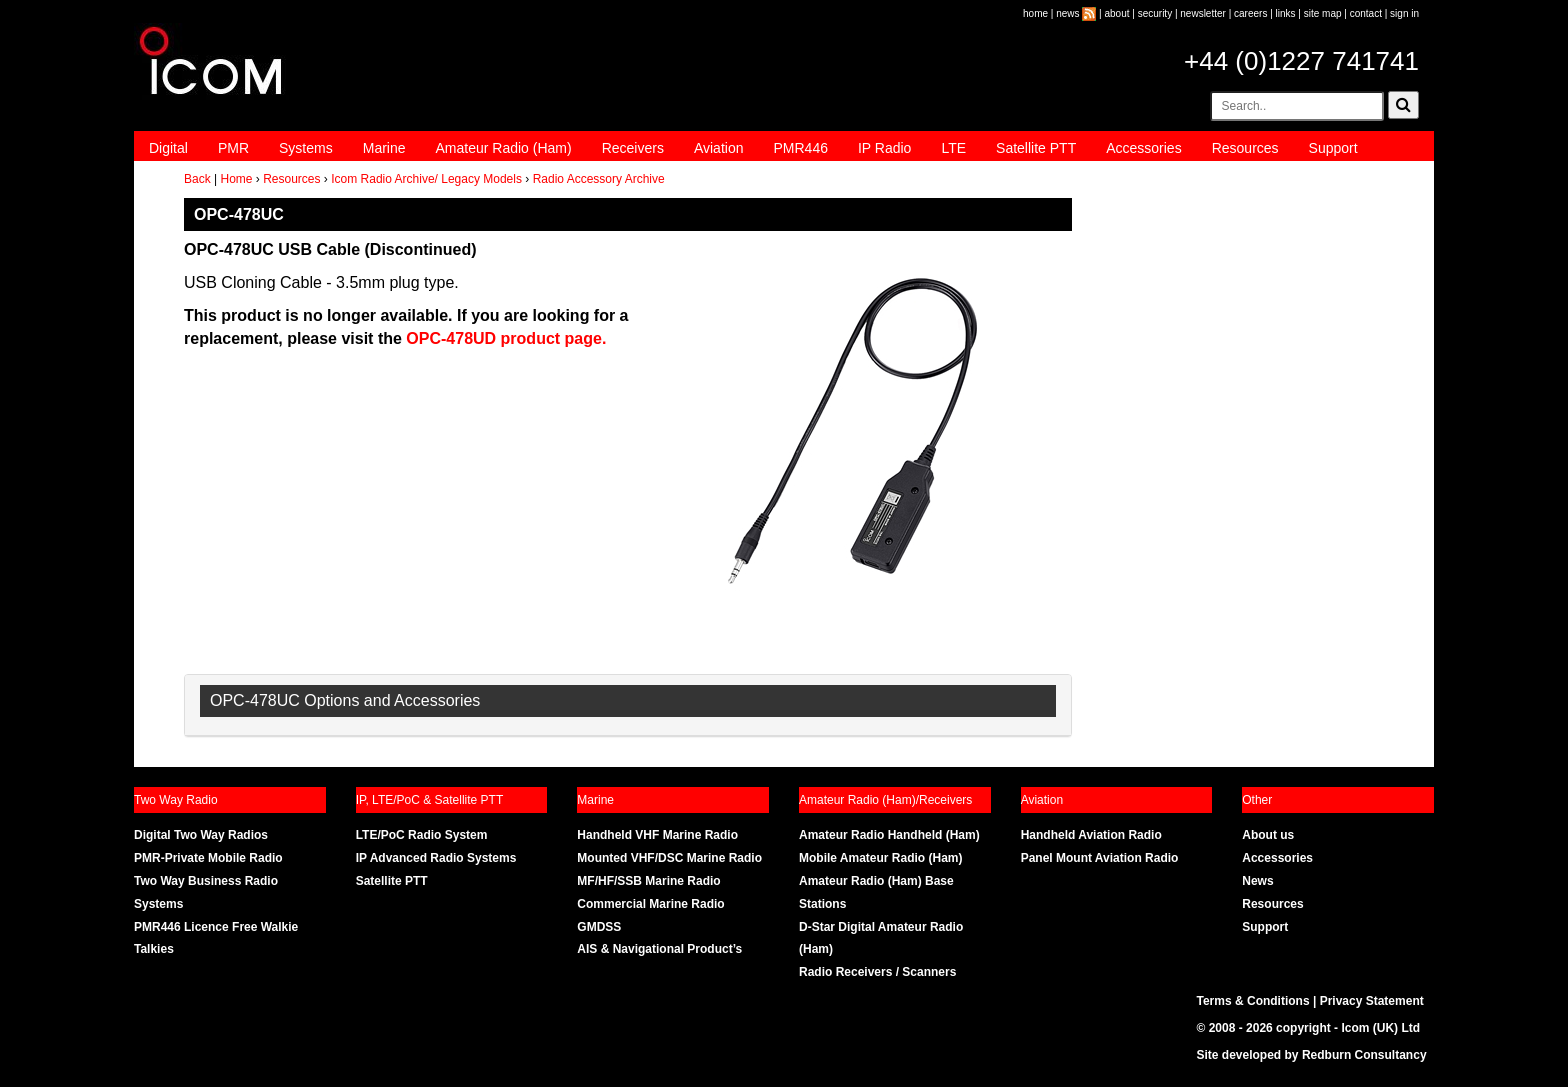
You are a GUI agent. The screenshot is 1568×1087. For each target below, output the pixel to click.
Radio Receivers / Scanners (877, 972)
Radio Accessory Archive (599, 179)
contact (1366, 13)
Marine (384, 148)
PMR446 (800, 148)
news (1067, 13)
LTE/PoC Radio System (422, 835)
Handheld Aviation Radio (1091, 835)
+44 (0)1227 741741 (1301, 61)
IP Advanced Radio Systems (436, 858)
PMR (233, 148)
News (1257, 881)
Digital (168, 148)
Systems (306, 148)
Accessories (1143, 148)
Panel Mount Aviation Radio (1100, 858)
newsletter (1203, 13)
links (1286, 13)
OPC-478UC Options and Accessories (345, 700)
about (1117, 13)
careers (1250, 13)
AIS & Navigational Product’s (659, 949)
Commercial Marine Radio (650, 904)
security (1155, 13)
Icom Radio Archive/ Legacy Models (426, 179)
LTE (953, 148)
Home (236, 179)
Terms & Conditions (1253, 1001)
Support (1333, 148)
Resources (1245, 148)
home (1035, 13)
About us (1268, 835)
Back (197, 179)
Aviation (719, 148)
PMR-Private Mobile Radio (208, 858)
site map (1323, 13)
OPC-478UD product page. (506, 338)
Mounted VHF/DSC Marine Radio (669, 858)
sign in (1404, 13)
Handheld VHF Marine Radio (657, 835)
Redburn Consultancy (1364, 1055)
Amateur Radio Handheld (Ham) (889, 835)
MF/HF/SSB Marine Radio (648, 881)
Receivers (633, 148)
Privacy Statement (1372, 1001)
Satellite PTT (1036, 148)
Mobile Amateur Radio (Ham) (881, 858)
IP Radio (884, 148)
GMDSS (599, 927)
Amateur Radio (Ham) (504, 148)
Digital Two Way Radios (201, 835)
